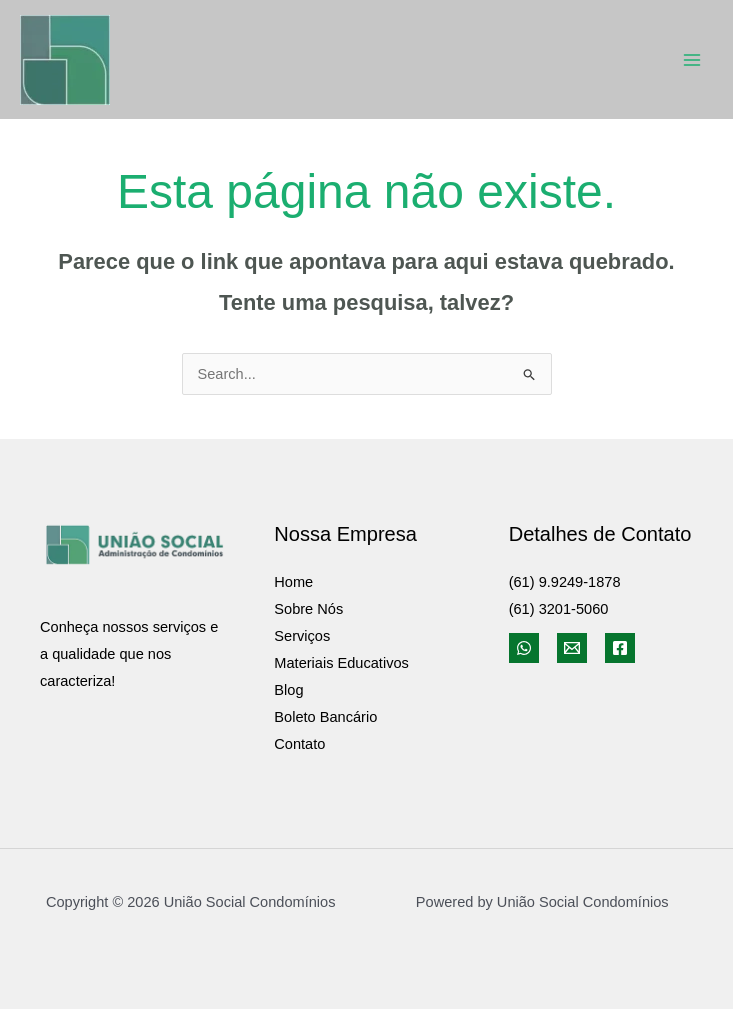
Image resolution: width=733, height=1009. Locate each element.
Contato (299, 744)
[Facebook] (620, 648)
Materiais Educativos (341, 663)
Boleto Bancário (325, 717)
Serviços (302, 636)
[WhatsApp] (524, 648)
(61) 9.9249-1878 (565, 582)
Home (293, 582)
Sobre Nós (308, 609)
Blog (288, 690)
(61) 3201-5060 (559, 609)
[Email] (572, 648)
